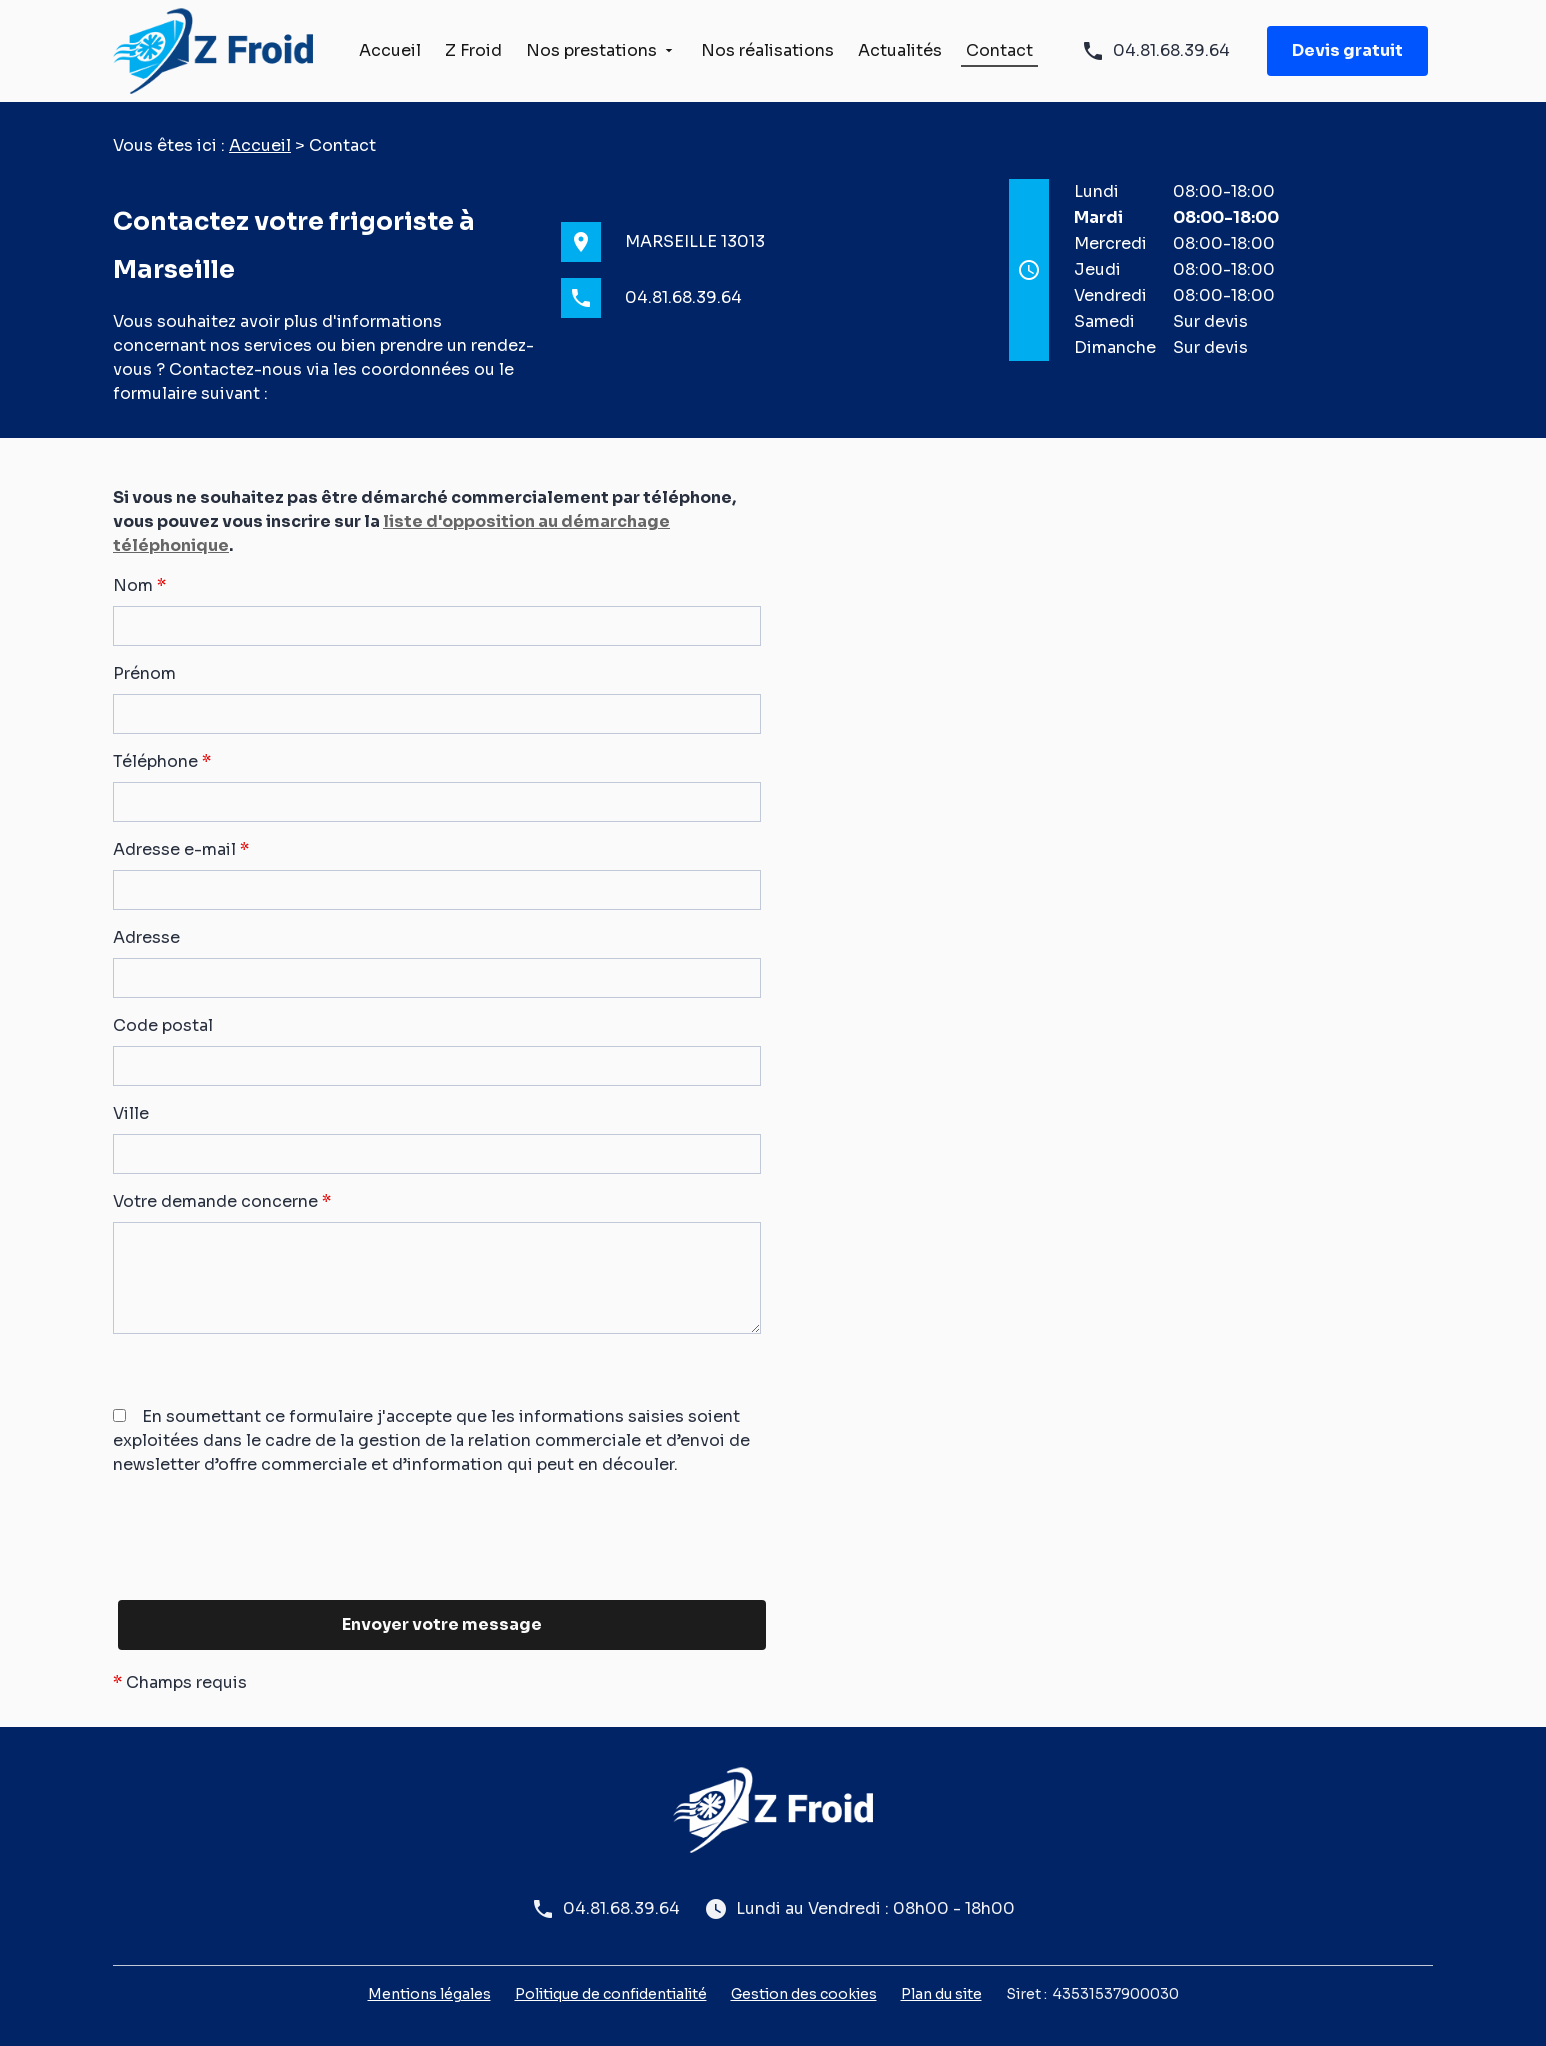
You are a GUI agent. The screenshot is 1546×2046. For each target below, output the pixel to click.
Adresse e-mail (181, 849)
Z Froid (473, 50)
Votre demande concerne (222, 1201)
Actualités (900, 50)
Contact (999, 50)
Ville (131, 1113)
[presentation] (265, 1576)
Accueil (390, 50)
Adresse (146, 937)
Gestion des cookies (804, 1994)
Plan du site (941, 1994)
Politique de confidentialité (611, 1994)
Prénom (144, 673)
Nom (139, 585)
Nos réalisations (767, 50)
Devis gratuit (1347, 50)
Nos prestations (591, 50)
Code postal (163, 1025)
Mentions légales (429, 1994)
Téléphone (162, 761)
